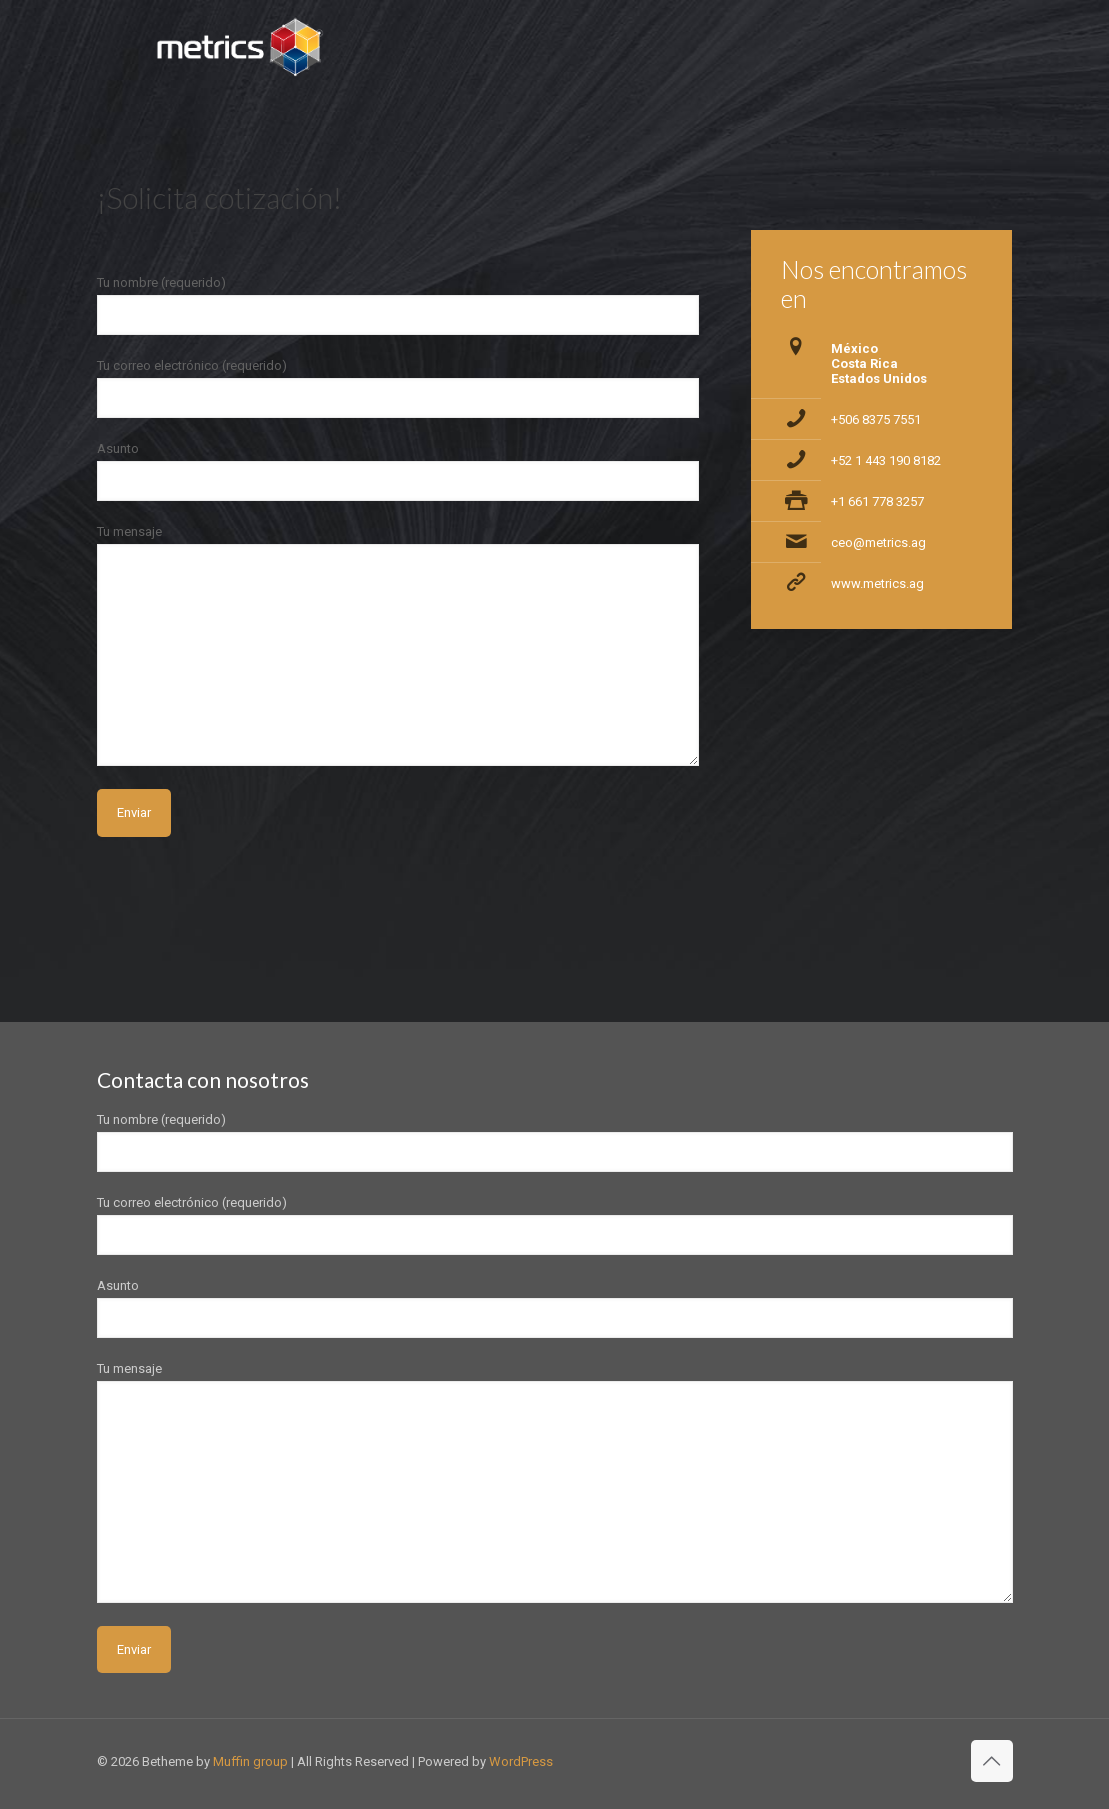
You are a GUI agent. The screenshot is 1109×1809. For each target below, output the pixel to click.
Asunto (398, 471)
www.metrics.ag (877, 583)
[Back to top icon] (992, 1761)
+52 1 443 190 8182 (886, 460)
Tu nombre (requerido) (398, 305)
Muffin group (250, 1761)
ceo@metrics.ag (878, 542)
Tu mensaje (398, 645)
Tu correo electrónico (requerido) (398, 388)
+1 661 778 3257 (877, 501)
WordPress (521, 1761)
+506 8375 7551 (876, 419)
